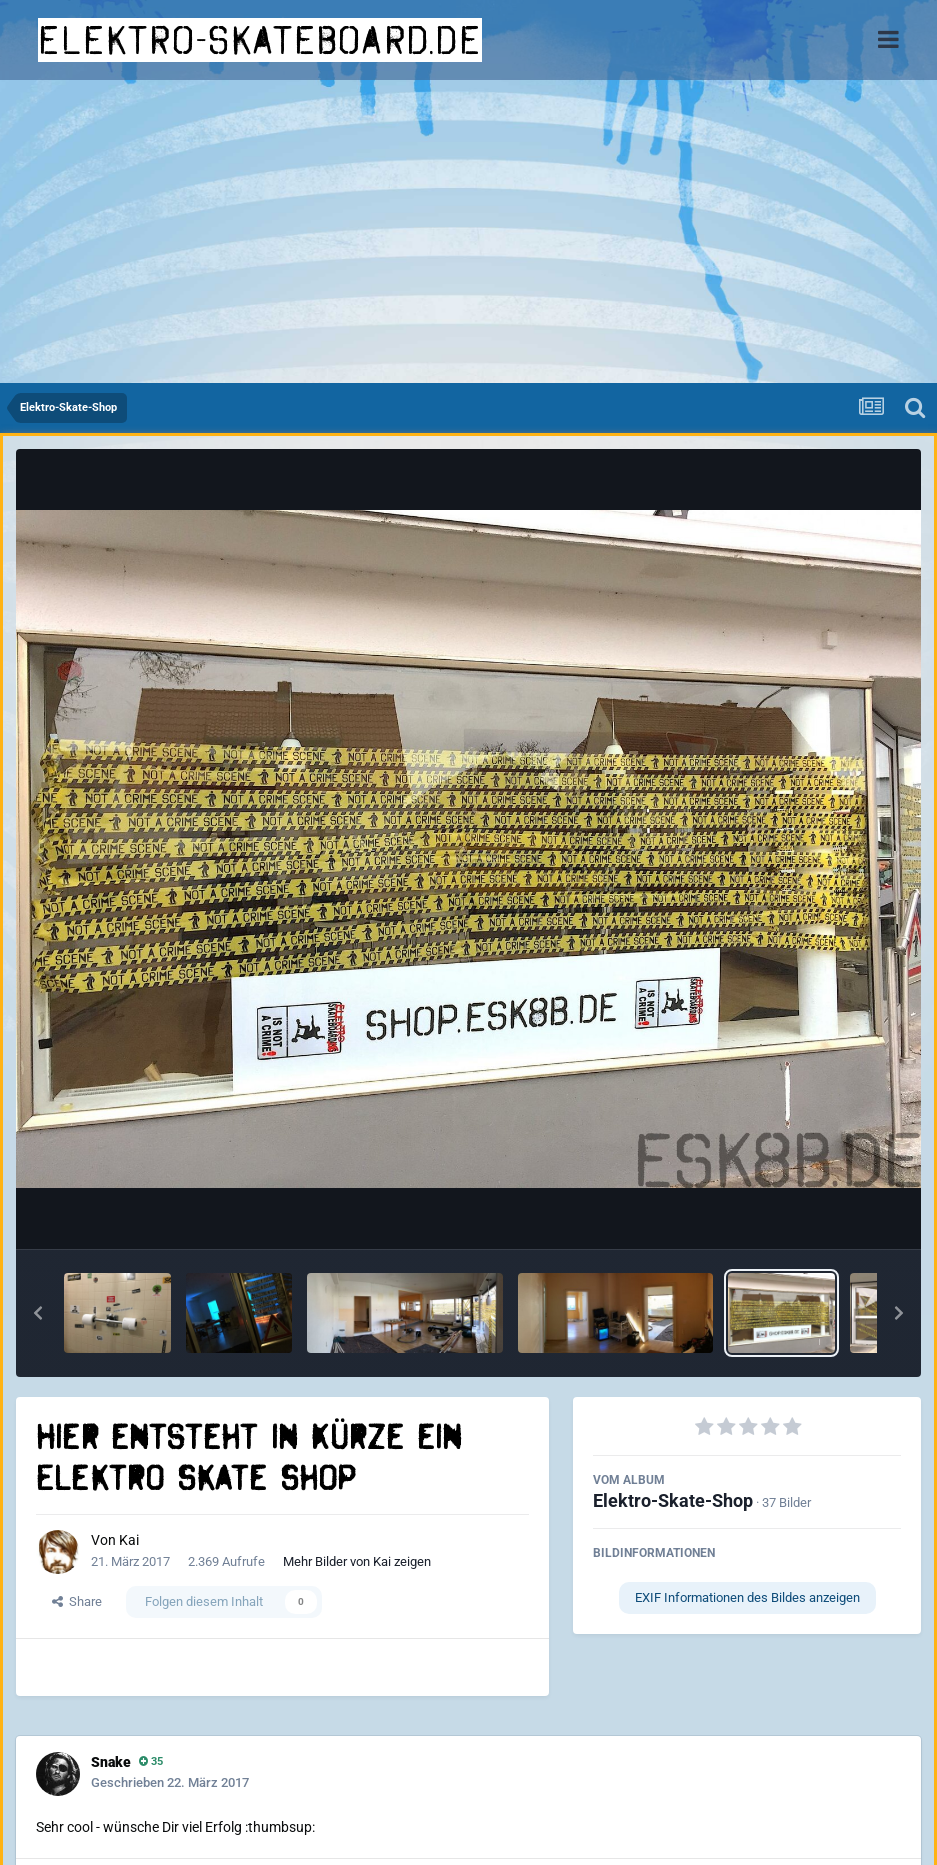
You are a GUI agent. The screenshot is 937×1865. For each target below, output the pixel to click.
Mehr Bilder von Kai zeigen (357, 1561)
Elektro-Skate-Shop (673, 1500)
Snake (111, 1762)
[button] (38, 1313)
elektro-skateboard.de (260, 40)
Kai (129, 1540)
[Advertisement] (468, 233)
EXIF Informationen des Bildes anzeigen (747, 1597)
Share (77, 1601)
